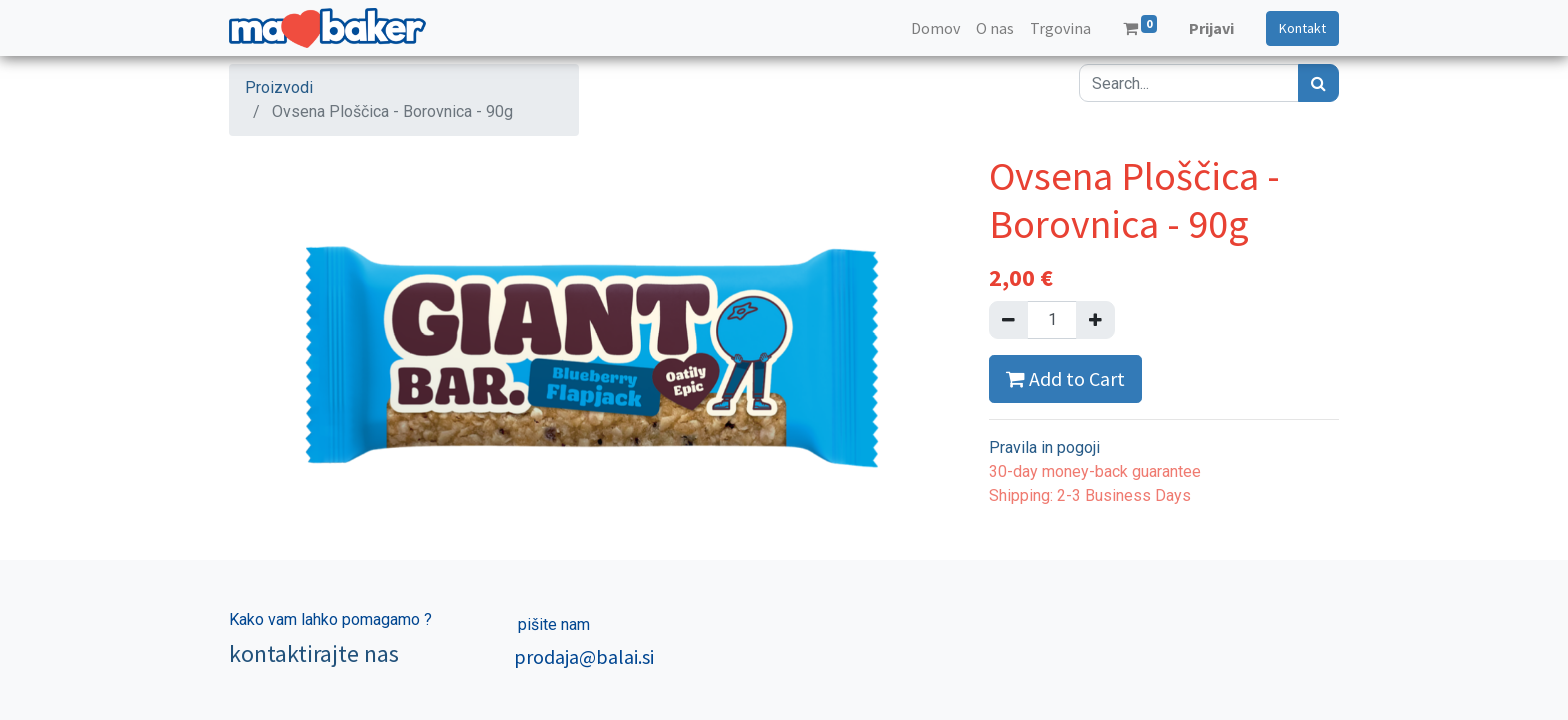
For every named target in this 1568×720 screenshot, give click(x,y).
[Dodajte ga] (1095, 320)
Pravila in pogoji (1044, 447)
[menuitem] (935, 28)
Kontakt (1302, 28)
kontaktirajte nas (314, 653)
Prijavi (1211, 28)
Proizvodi (279, 87)
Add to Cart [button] (1065, 378)
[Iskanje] (1318, 83)
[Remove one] (1008, 320)
